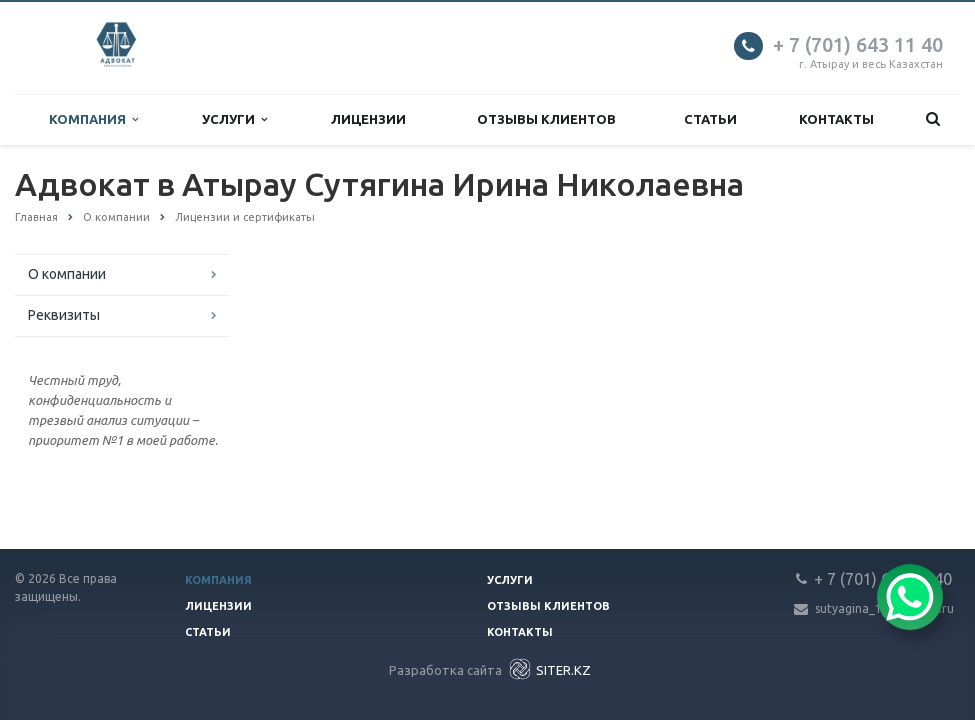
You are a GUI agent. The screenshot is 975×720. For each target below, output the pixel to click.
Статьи (710, 119)
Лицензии (368, 119)
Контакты (836, 119)
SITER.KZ (548, 669)
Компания (93, 119)
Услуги (234, 119)
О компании (67, 274)
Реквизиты (64, 315)
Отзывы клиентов (546, 119)
